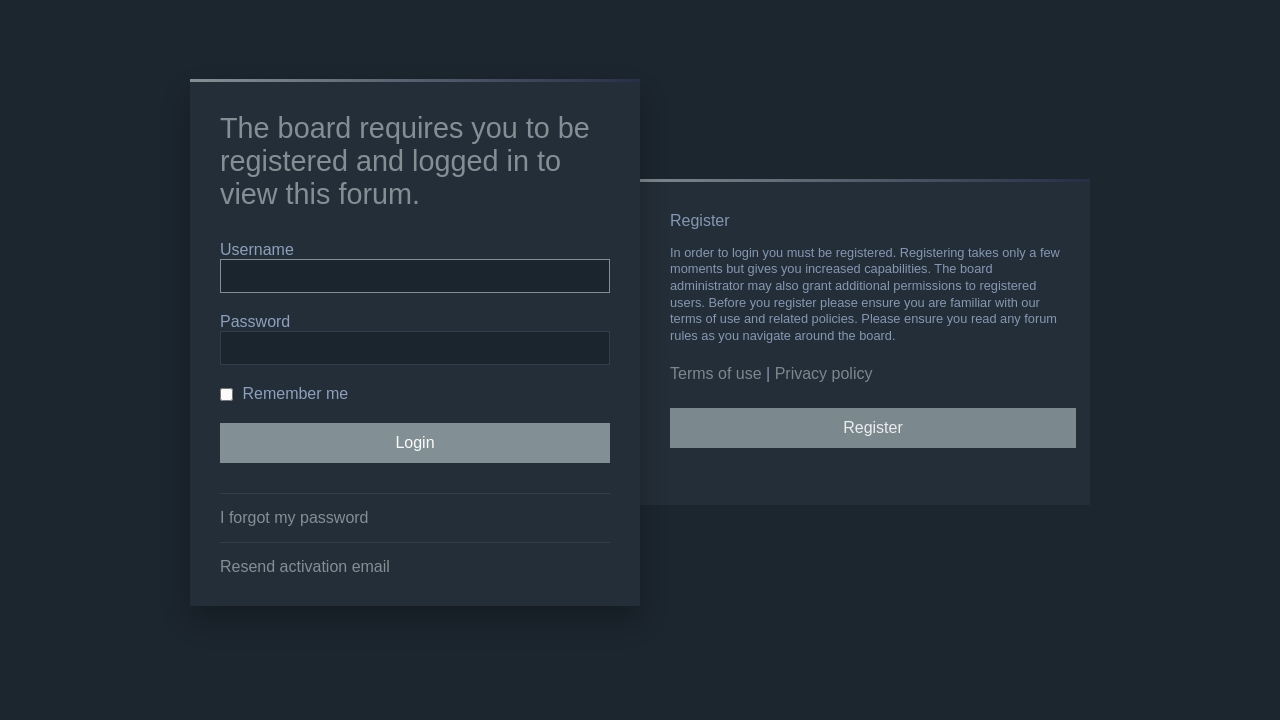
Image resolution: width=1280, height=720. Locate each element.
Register (873, 427)
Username (257, 249)
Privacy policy (824, 373)
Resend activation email (305, 566)
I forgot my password (294, 517)
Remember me (284, 393)
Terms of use (716, 373)
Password (255, 321)
